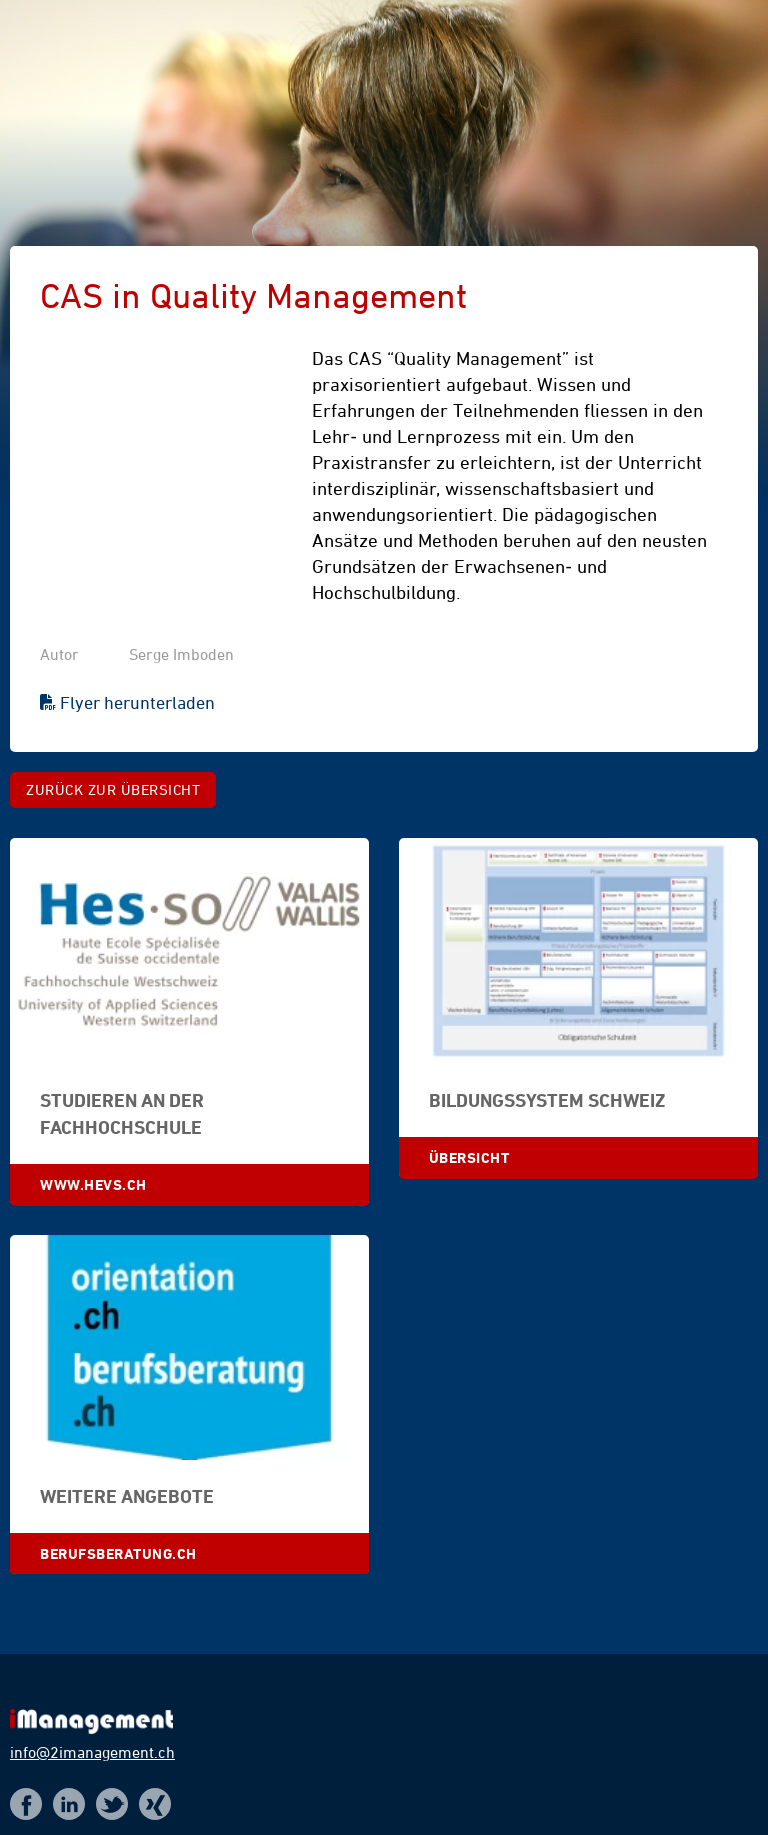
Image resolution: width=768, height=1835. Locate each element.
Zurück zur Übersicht (113, 789)
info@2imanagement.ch (92, 1752)
